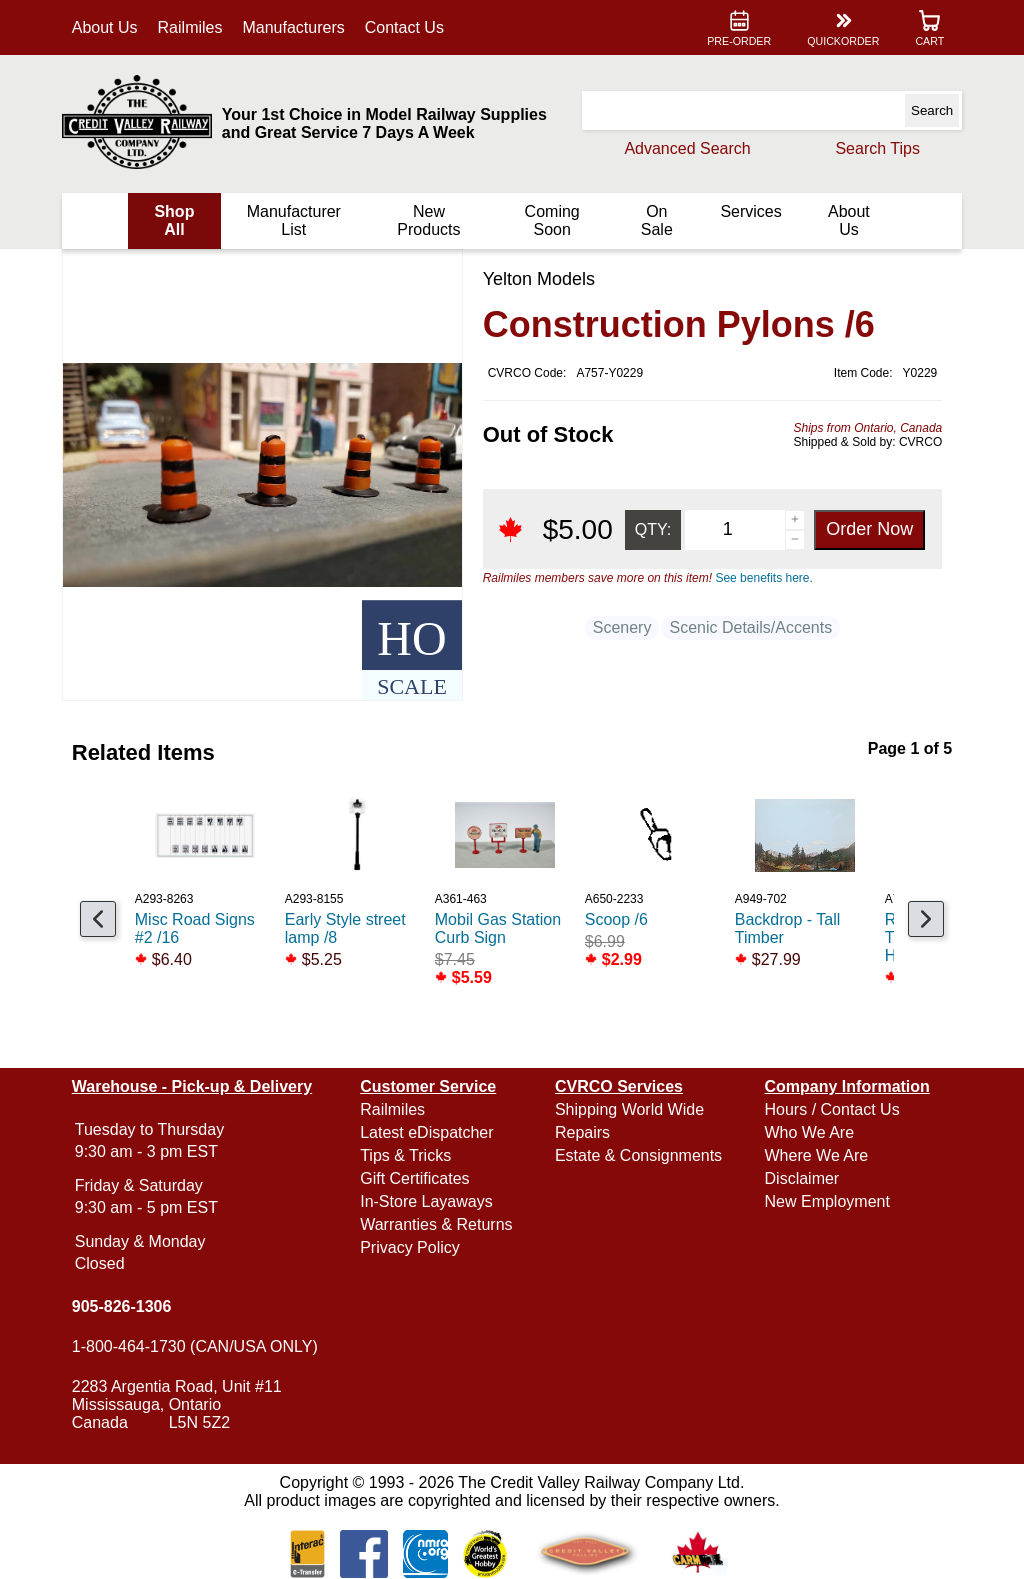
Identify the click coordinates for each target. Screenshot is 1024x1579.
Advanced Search (683, 148)
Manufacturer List (296, 220)
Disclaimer (799, 1178)
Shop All (178, 220)
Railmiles (194, 27)
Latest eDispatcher (428, 1132)
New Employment (824, 1201)
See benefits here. (759, 578)
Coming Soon (550, 220)
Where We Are (814, 1155)
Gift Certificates (416, 1178)
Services (747, 211)
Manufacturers (298, 27)
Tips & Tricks (407, 1155)
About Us (109, 27)
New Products (429, 220)
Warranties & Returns (438, 1224)
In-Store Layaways (428, 1201)
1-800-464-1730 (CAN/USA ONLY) (199, 1346)
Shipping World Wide (629, 1109)
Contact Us (408, 27)
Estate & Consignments (638, 1155)
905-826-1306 (126, 1306)
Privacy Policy (412, 1247)
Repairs (582, 1132)
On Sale (654, 220)
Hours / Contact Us (829, 1109)
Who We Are (807, 1132)
